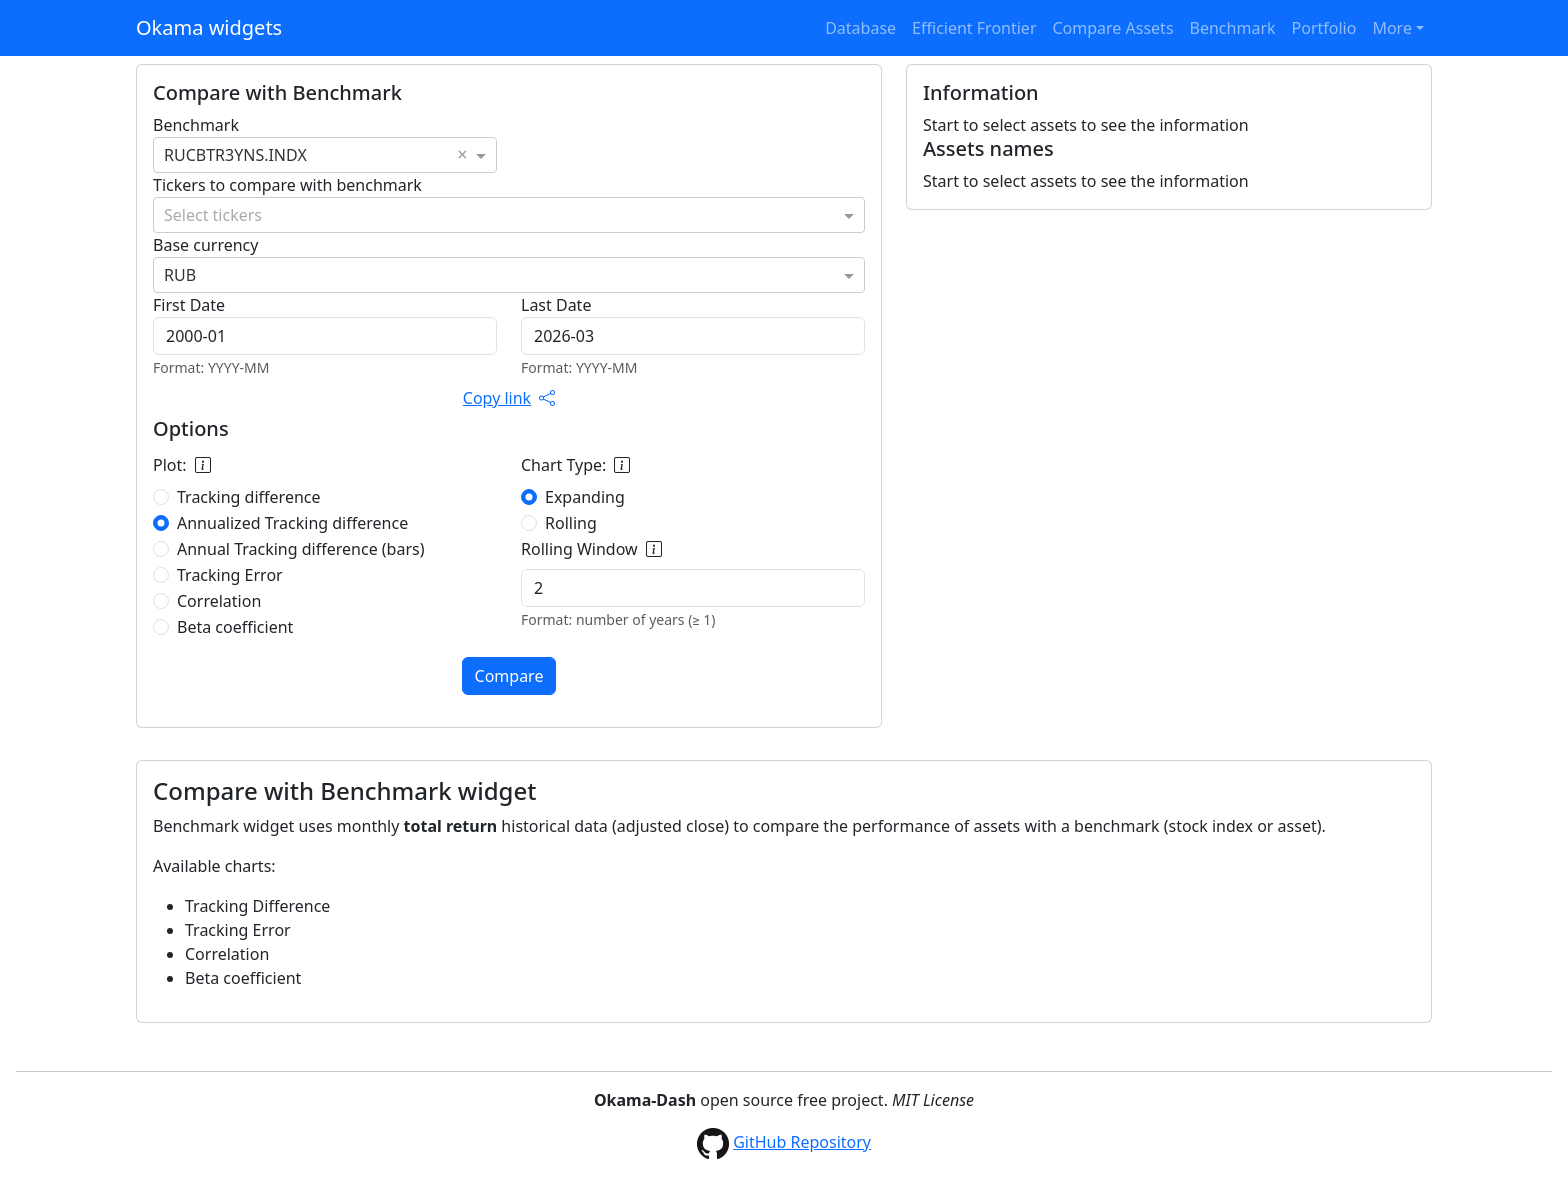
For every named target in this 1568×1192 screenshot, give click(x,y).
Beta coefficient (235, 627)
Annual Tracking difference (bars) (301, 549)
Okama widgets (209, 27)
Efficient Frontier (974, 28)
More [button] (1392, 28)
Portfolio (1324, 28)
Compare (509, 676)
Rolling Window (591, 549)
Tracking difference (249, 497)
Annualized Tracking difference (292, 523)
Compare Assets (1113, 28)
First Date (189, 305)
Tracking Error (230, 575)
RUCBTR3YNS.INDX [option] (235, 155)
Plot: (182, 465)
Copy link (509, 398)
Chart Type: (575, 465)
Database (860, 28)
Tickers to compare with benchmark (287, 185)
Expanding (585, 497)
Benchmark (1233, 28)
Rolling (571, 523)
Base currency (205, 245)
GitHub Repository (802, 1142)
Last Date (556, 305)
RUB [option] (180, 275)
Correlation (219, 601)
